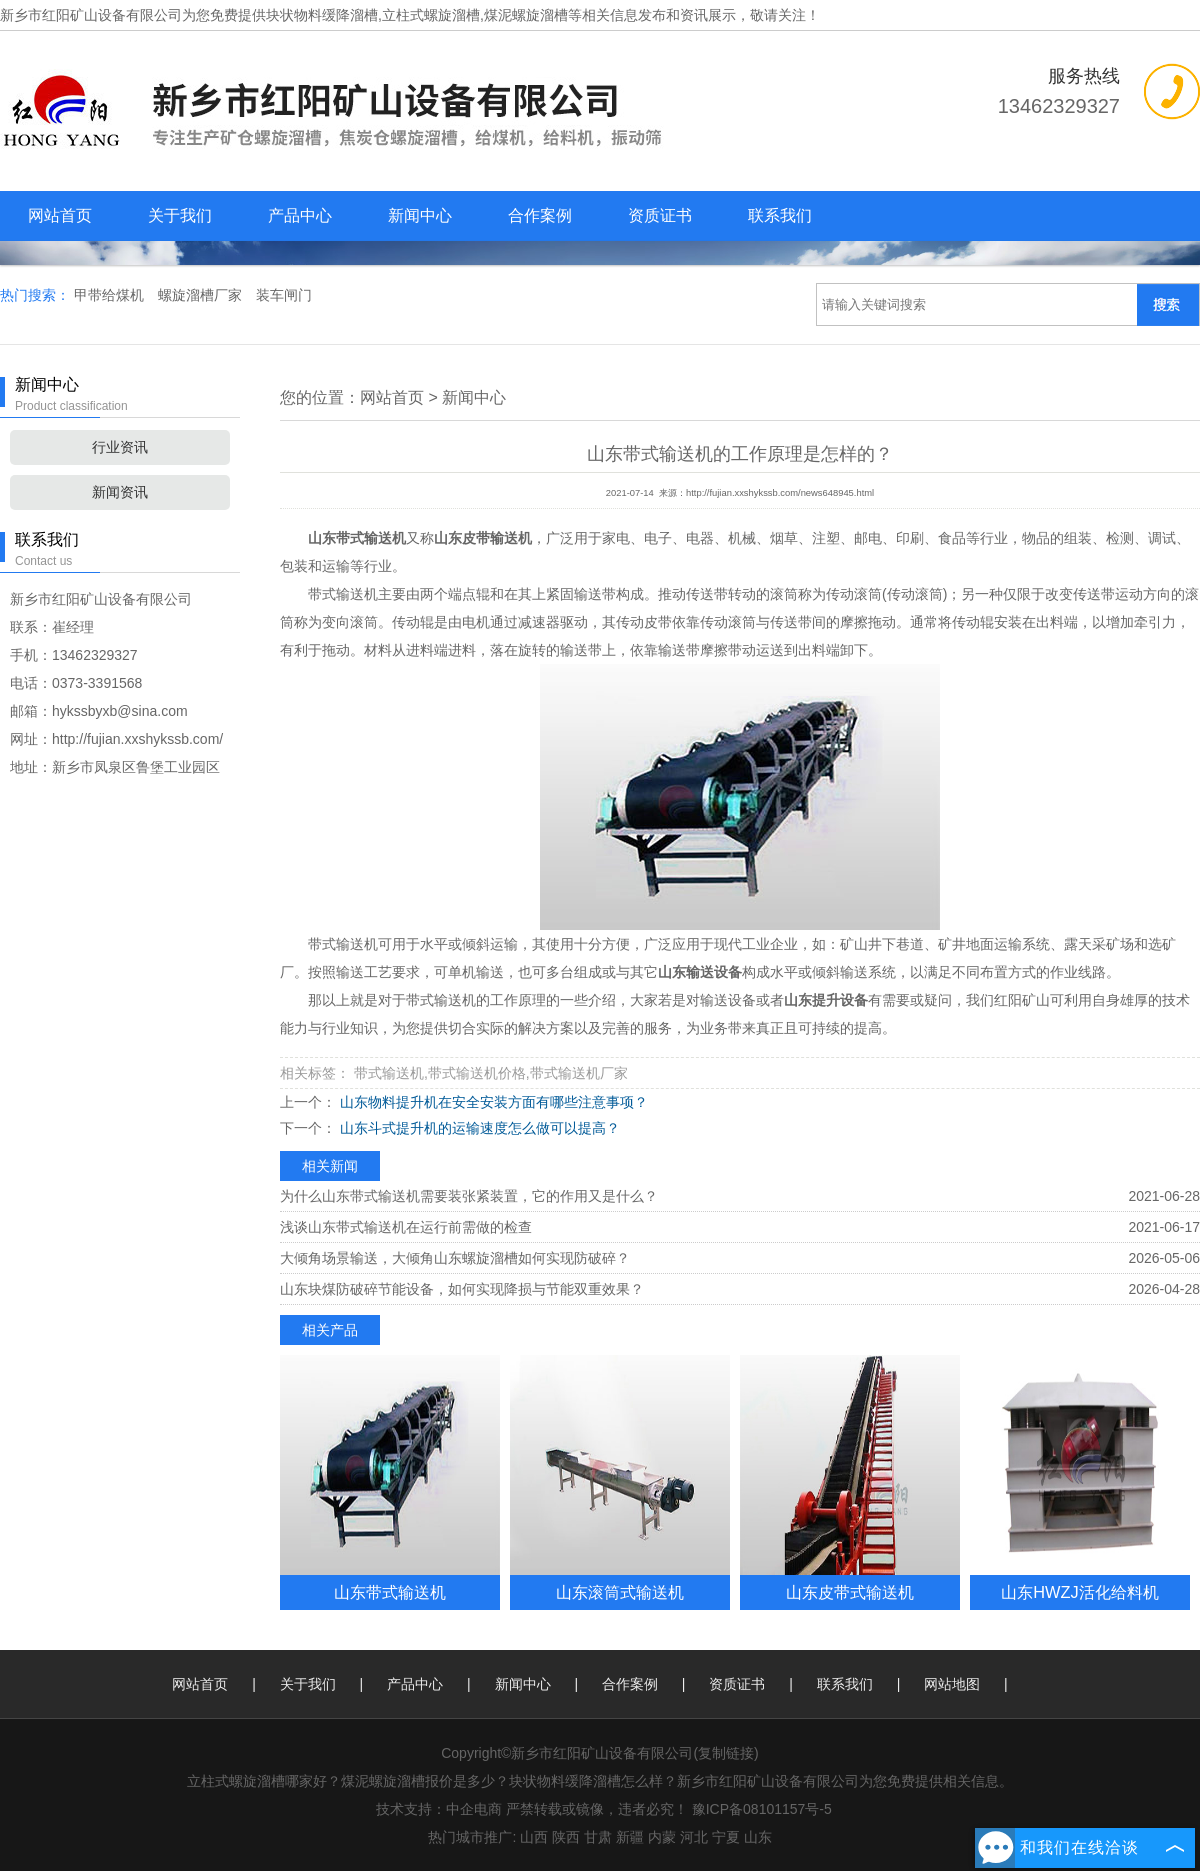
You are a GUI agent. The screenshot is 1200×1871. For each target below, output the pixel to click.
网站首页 (60, 215)
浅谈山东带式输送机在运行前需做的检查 (406, 1227)
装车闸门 (284, 295)
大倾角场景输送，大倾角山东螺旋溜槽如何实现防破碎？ (455, 1258)
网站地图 (952, 1684)
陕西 (566, 1837)
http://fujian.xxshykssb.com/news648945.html (780, 493)
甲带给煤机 (111, 295)
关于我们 (180, 215)
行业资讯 (120, 447)
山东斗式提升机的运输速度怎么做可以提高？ (478, 1128)
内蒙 (662, 1837)
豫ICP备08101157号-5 (762, 1809)
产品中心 (300, 215)
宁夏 (726, 1837)
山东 (758, 1837)
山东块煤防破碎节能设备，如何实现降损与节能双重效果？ (462, 1289)
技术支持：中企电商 (439, 1809)
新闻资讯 (120, 492)
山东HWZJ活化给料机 (1079, 1592)
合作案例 (540, 215)
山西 (534, 1837)
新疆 (630, 1837)
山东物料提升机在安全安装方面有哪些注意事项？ (492, 1102)
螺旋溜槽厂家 (202, 295)
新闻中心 (420, 215)
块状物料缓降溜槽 (322, 15)
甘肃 (598, 1837)
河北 (694, 1837)
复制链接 (726, 1753)
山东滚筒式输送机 (620, 1592)
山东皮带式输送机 (850, 1592)
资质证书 (660, 215)
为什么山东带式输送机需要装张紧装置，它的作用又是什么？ (469, 1196)
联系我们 (780, 215)
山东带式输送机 (390, 1592)
